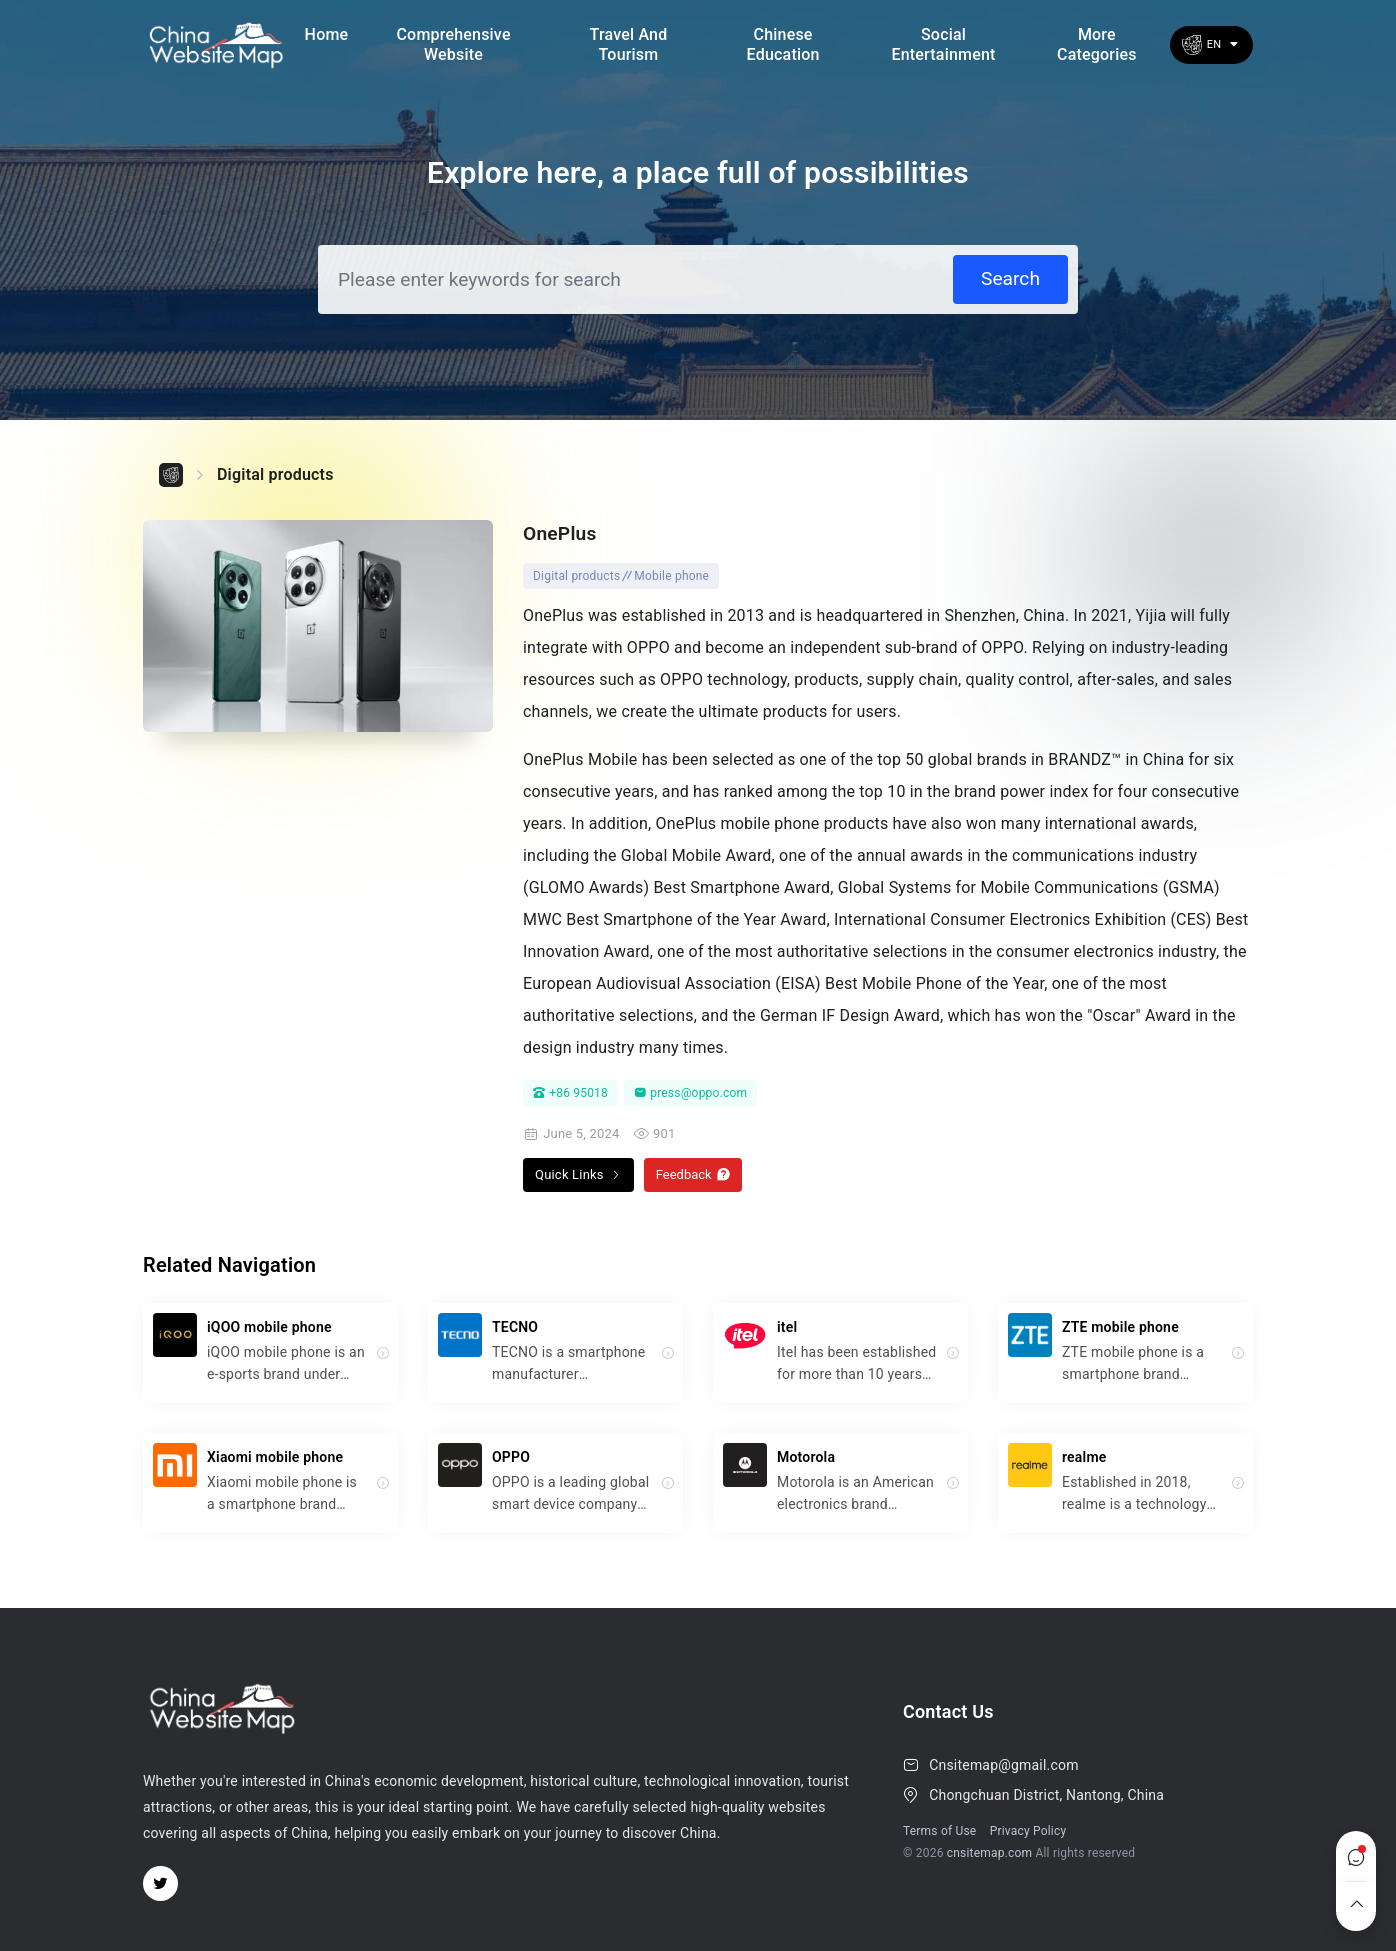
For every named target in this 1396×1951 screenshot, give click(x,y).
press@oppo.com (690, 1093)
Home (327, 34)
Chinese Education (783, 44)
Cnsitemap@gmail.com (1003, 1765)
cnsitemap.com (990, 1853)
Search (1010, 278)
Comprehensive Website (453, 44)
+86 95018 (570, 1093)
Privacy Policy (1028, 1831)
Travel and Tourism (629, 44)
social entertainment (943, 44)
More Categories (1097, 44)
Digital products (275, 474)
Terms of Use (939, 1831)
